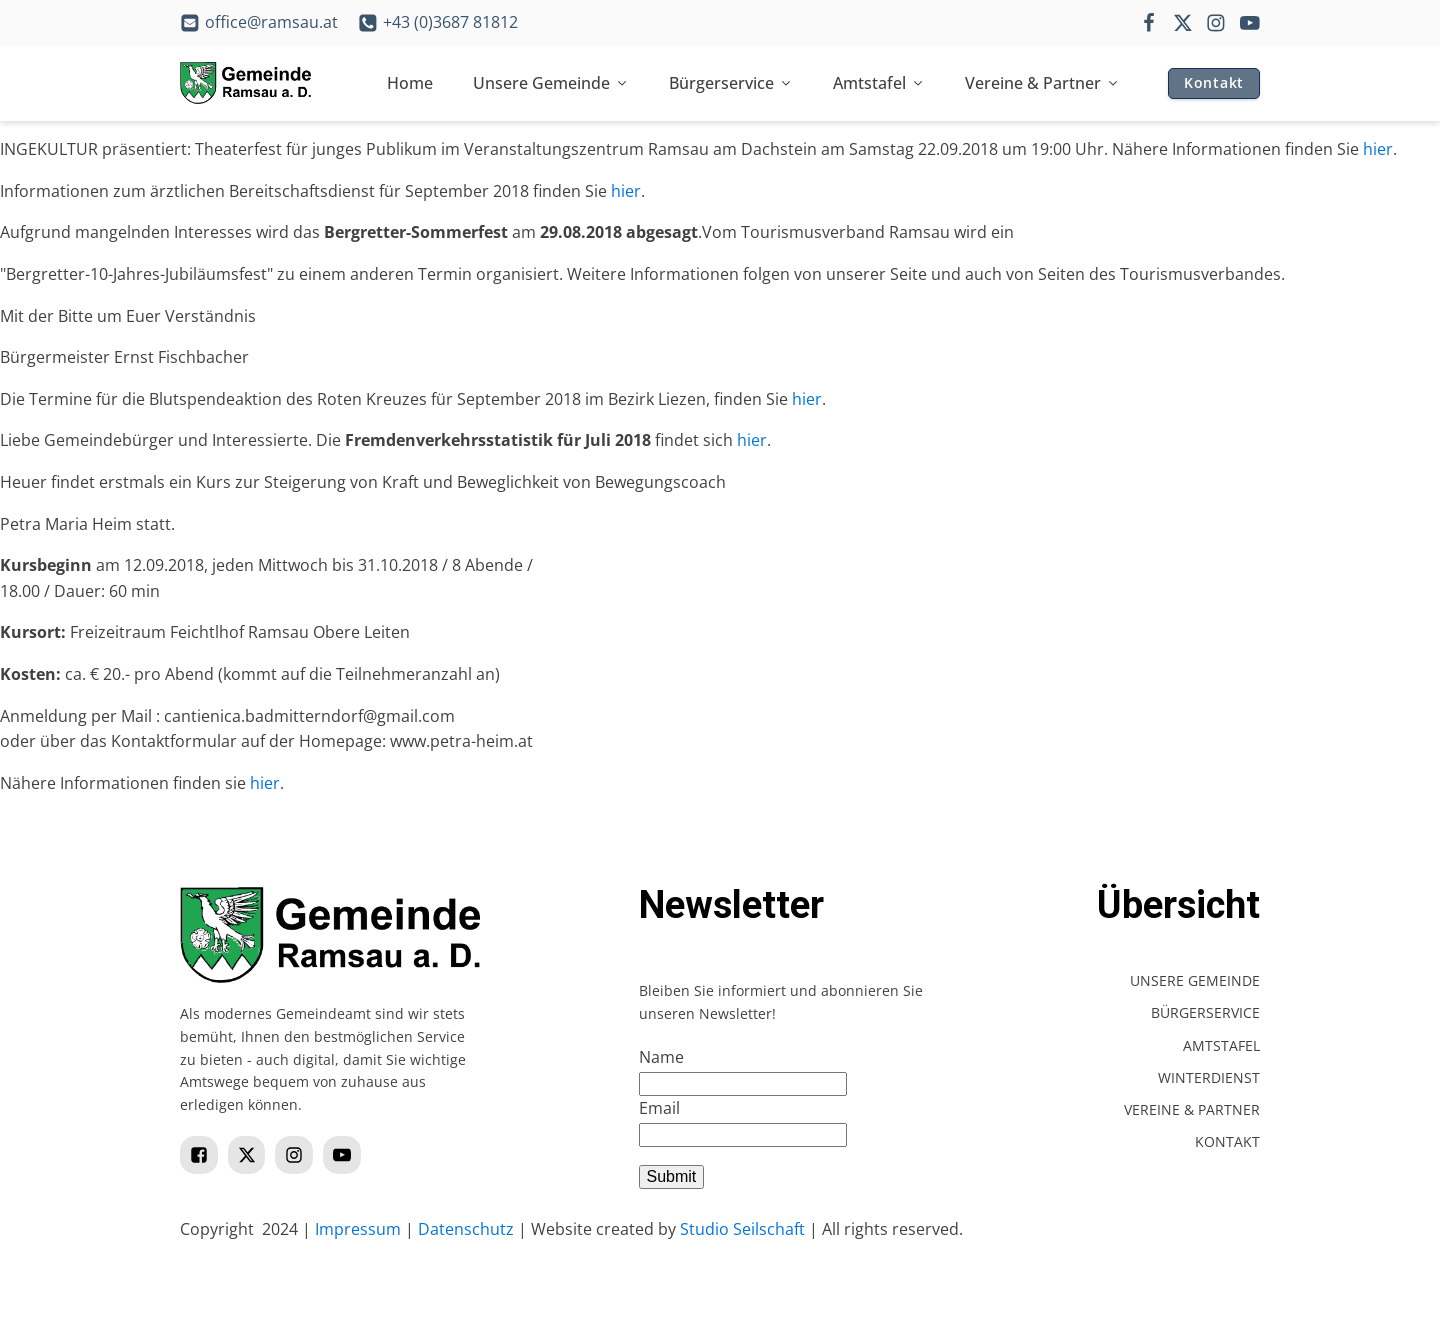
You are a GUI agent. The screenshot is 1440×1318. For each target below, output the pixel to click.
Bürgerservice (731, 83)
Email (659, 1108)
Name (661, 1057)
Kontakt (1214, 82)
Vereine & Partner (1042, 83)
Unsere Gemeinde (551, 83)
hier (1378, 149)
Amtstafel (879, 83)
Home (410, 83)
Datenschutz (466, 1229)
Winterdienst (1209, 1077)
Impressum (358, 1229)
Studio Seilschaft (742, 1229)
